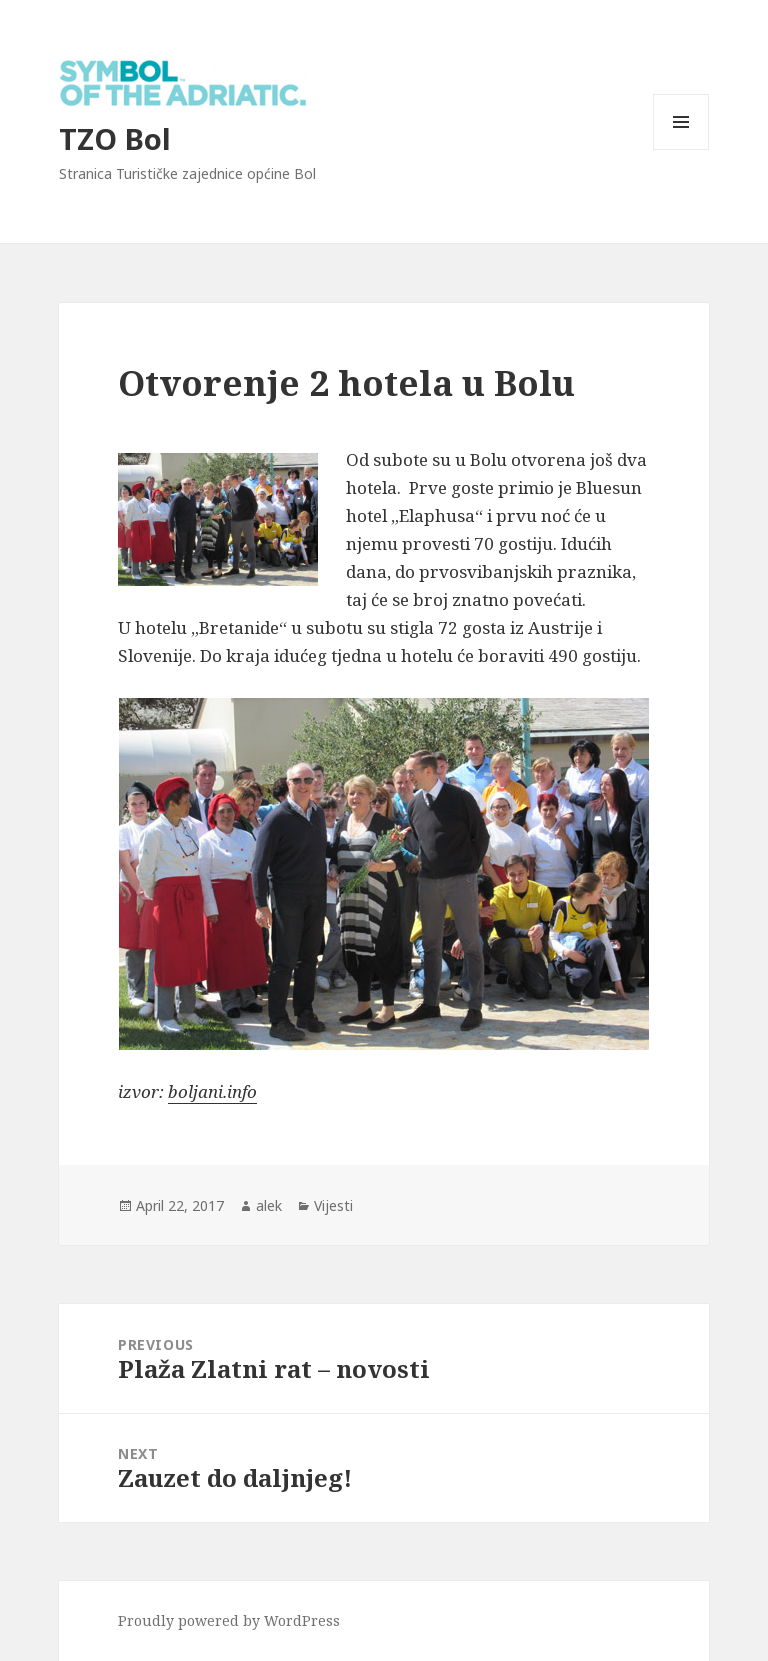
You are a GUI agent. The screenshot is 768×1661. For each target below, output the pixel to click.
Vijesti (333, 1205)
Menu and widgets (681, 149)
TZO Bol (115, 138)
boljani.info (212, 1091)
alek (269, 1205)
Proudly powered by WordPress (229, 1620)
